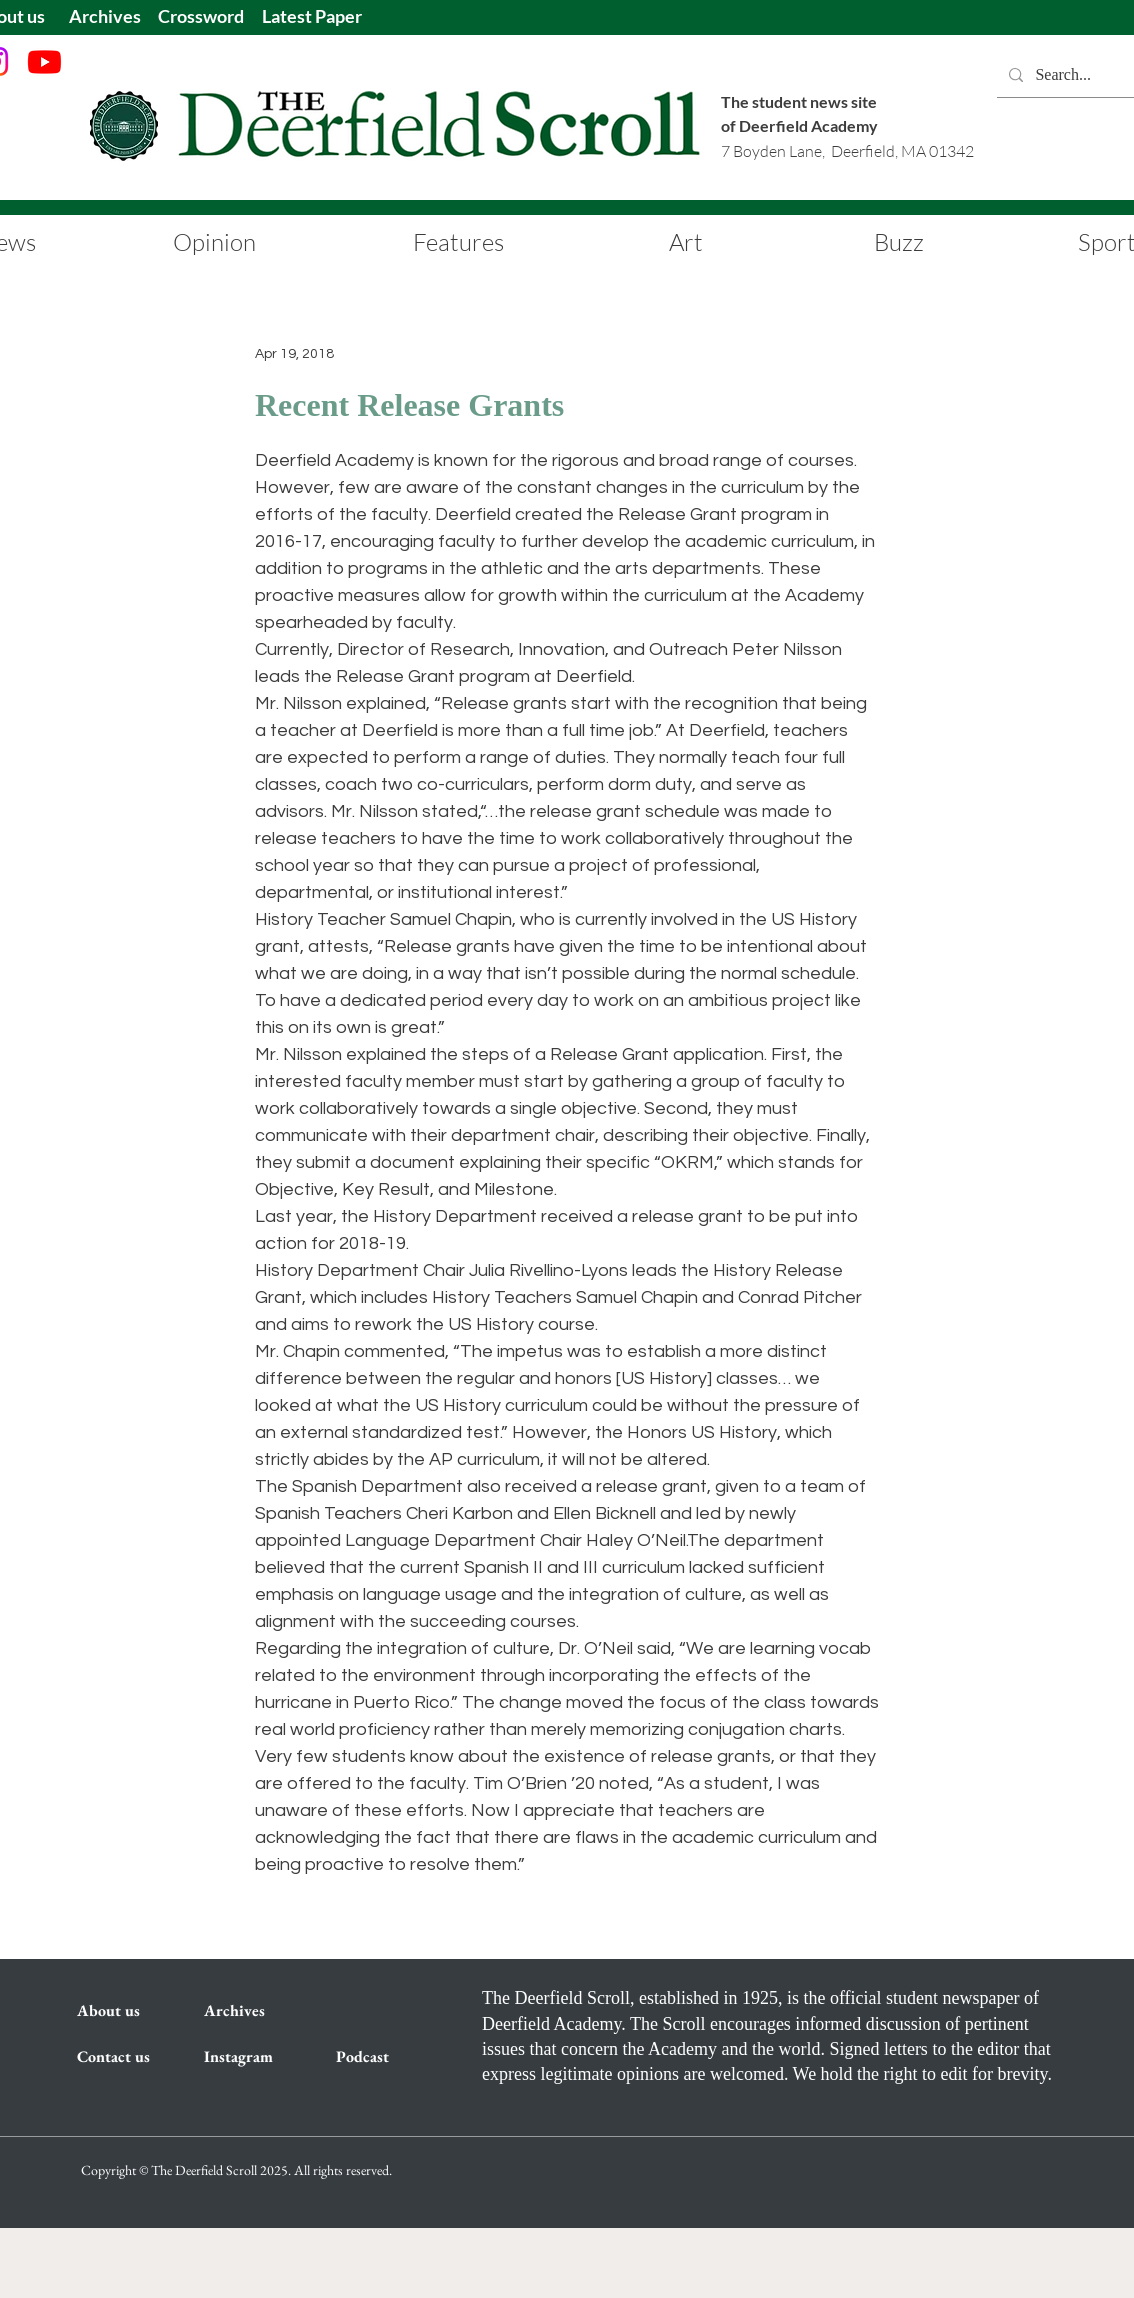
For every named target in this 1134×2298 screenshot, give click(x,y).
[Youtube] (44, 61)
